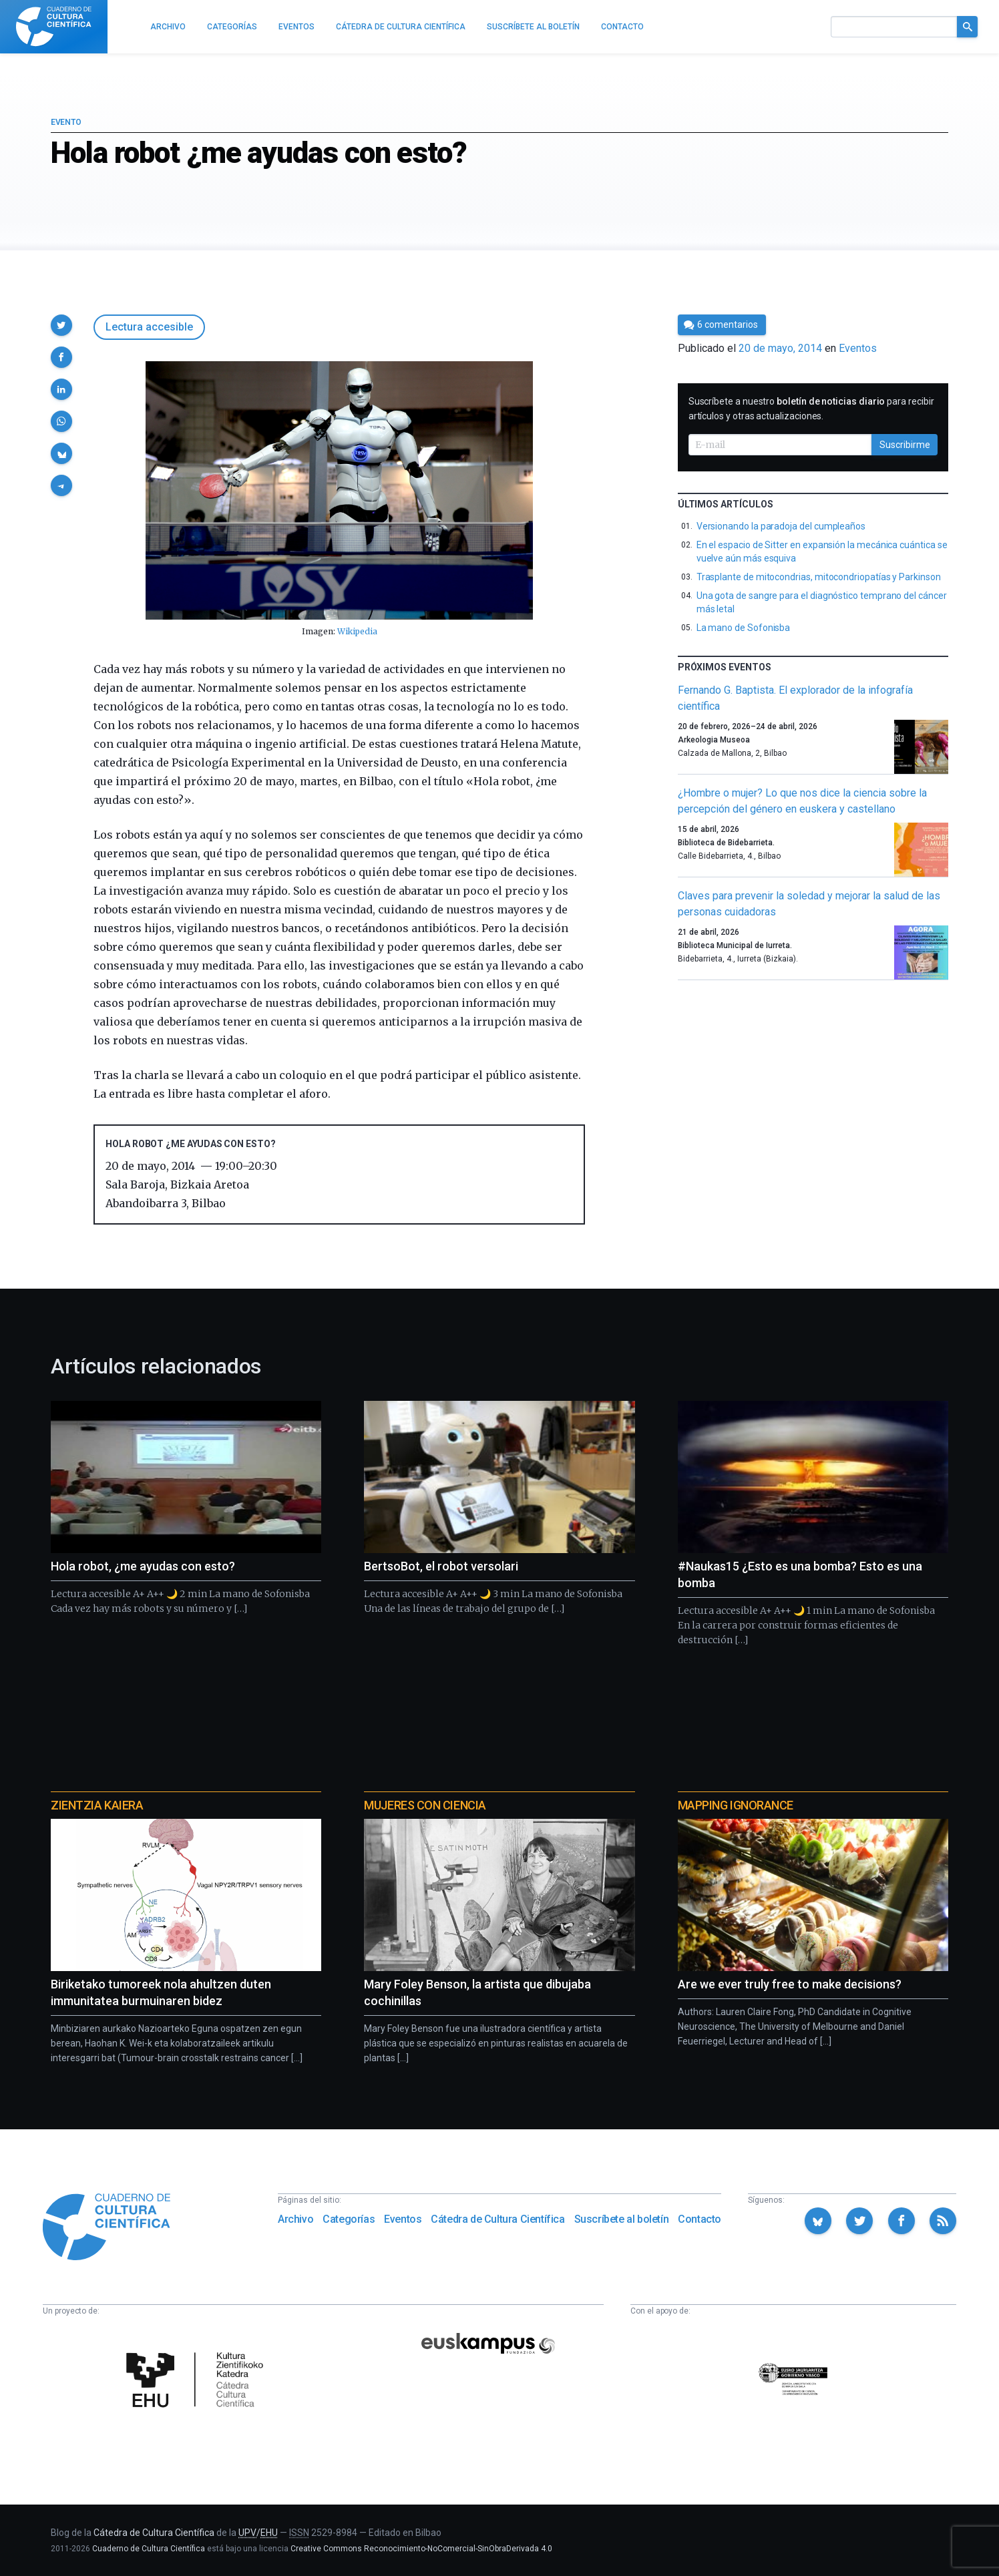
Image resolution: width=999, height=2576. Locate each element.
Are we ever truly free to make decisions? (790, 1984)
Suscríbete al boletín (621, 2219)
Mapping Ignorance (735, 1805)
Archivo (295, 2219)
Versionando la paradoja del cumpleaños (780, 526)
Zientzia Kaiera (97, 1805)
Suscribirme (904, 444)
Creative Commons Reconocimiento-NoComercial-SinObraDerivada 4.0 (421, 2548)
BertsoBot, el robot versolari (441, 1566)
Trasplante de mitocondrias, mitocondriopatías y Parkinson (818, 577)
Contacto (699, 2219)
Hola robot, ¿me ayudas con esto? (143, 1566)
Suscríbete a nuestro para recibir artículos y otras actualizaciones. (811, 408)
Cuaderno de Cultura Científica (148, 2548)
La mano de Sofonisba (743, 627)
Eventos (858, 348)
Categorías (349, 2219)
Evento (66, 122)
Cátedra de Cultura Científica (497, 2219)
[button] (61, 325)
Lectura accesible (149, 326)
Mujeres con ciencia (424, 1805)
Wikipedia (357, 631)
